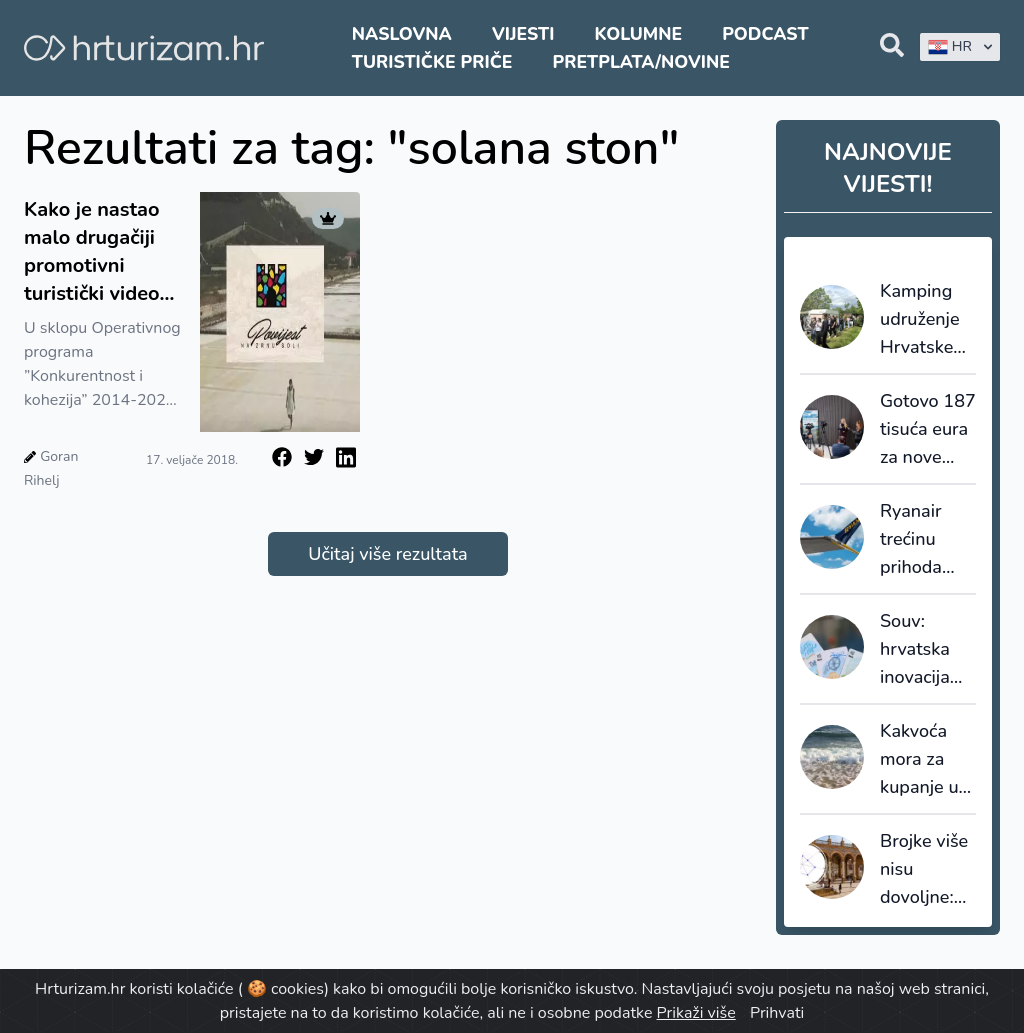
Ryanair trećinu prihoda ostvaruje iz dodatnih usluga (926, 540)
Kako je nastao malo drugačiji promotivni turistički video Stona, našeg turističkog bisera (92, 252)
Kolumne (639, 34)
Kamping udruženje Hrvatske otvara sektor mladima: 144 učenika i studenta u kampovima (926, 320)
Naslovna (402, 34)
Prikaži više (696, 1013)
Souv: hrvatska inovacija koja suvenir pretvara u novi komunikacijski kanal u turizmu (928, 650)
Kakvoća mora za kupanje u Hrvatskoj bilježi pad (921, 760)
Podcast (765, 34)
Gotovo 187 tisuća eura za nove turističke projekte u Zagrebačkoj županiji (928, 430)
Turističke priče (432, 62)
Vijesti (523, 34)
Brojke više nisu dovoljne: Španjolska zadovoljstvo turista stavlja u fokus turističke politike (928, 870)
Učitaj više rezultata (387, 554)
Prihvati (777, 1013)
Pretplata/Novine (641, 62)
